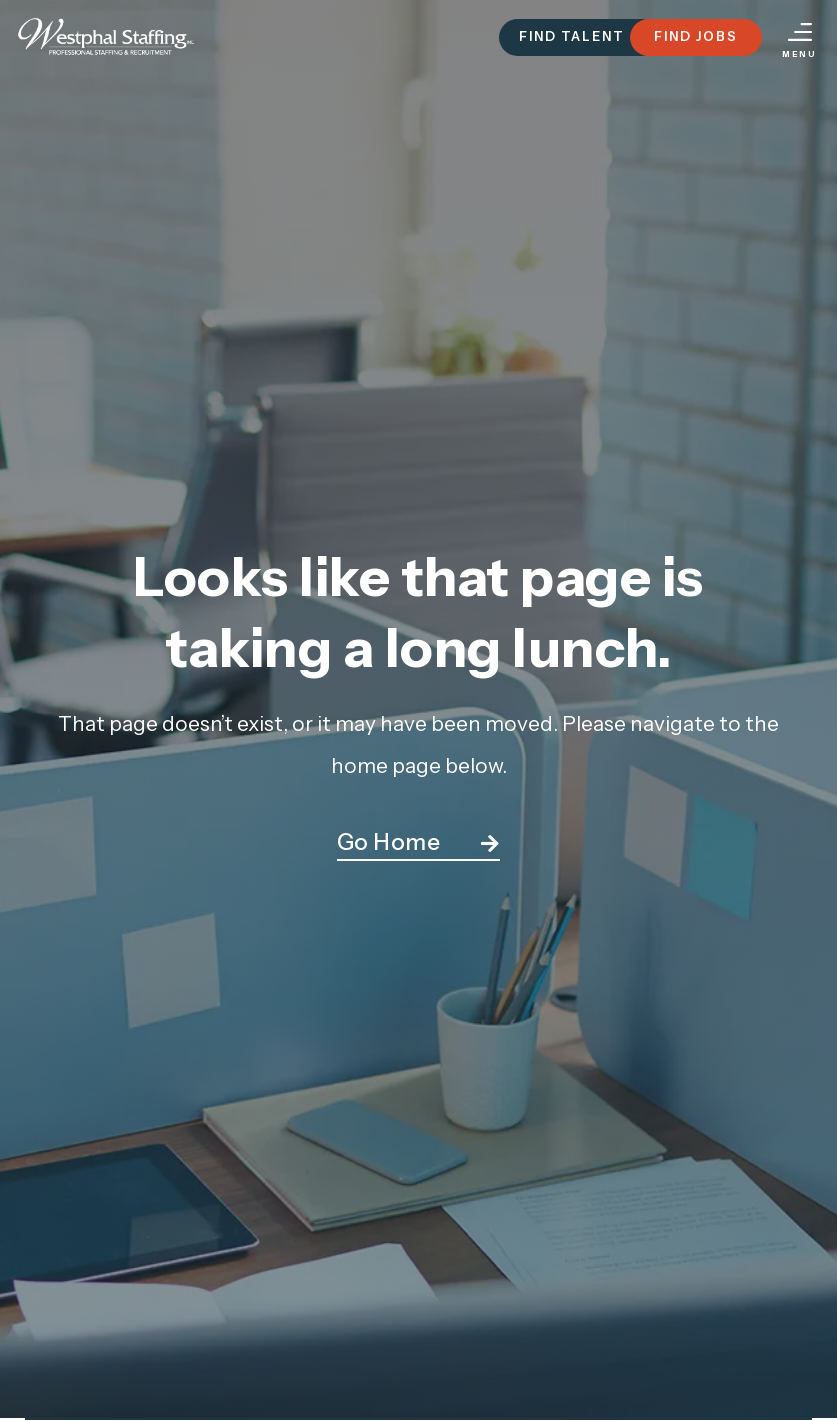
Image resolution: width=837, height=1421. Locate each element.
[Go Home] (490, 844)
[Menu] (800, 32)
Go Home (389, 842)
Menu (799, 54)
